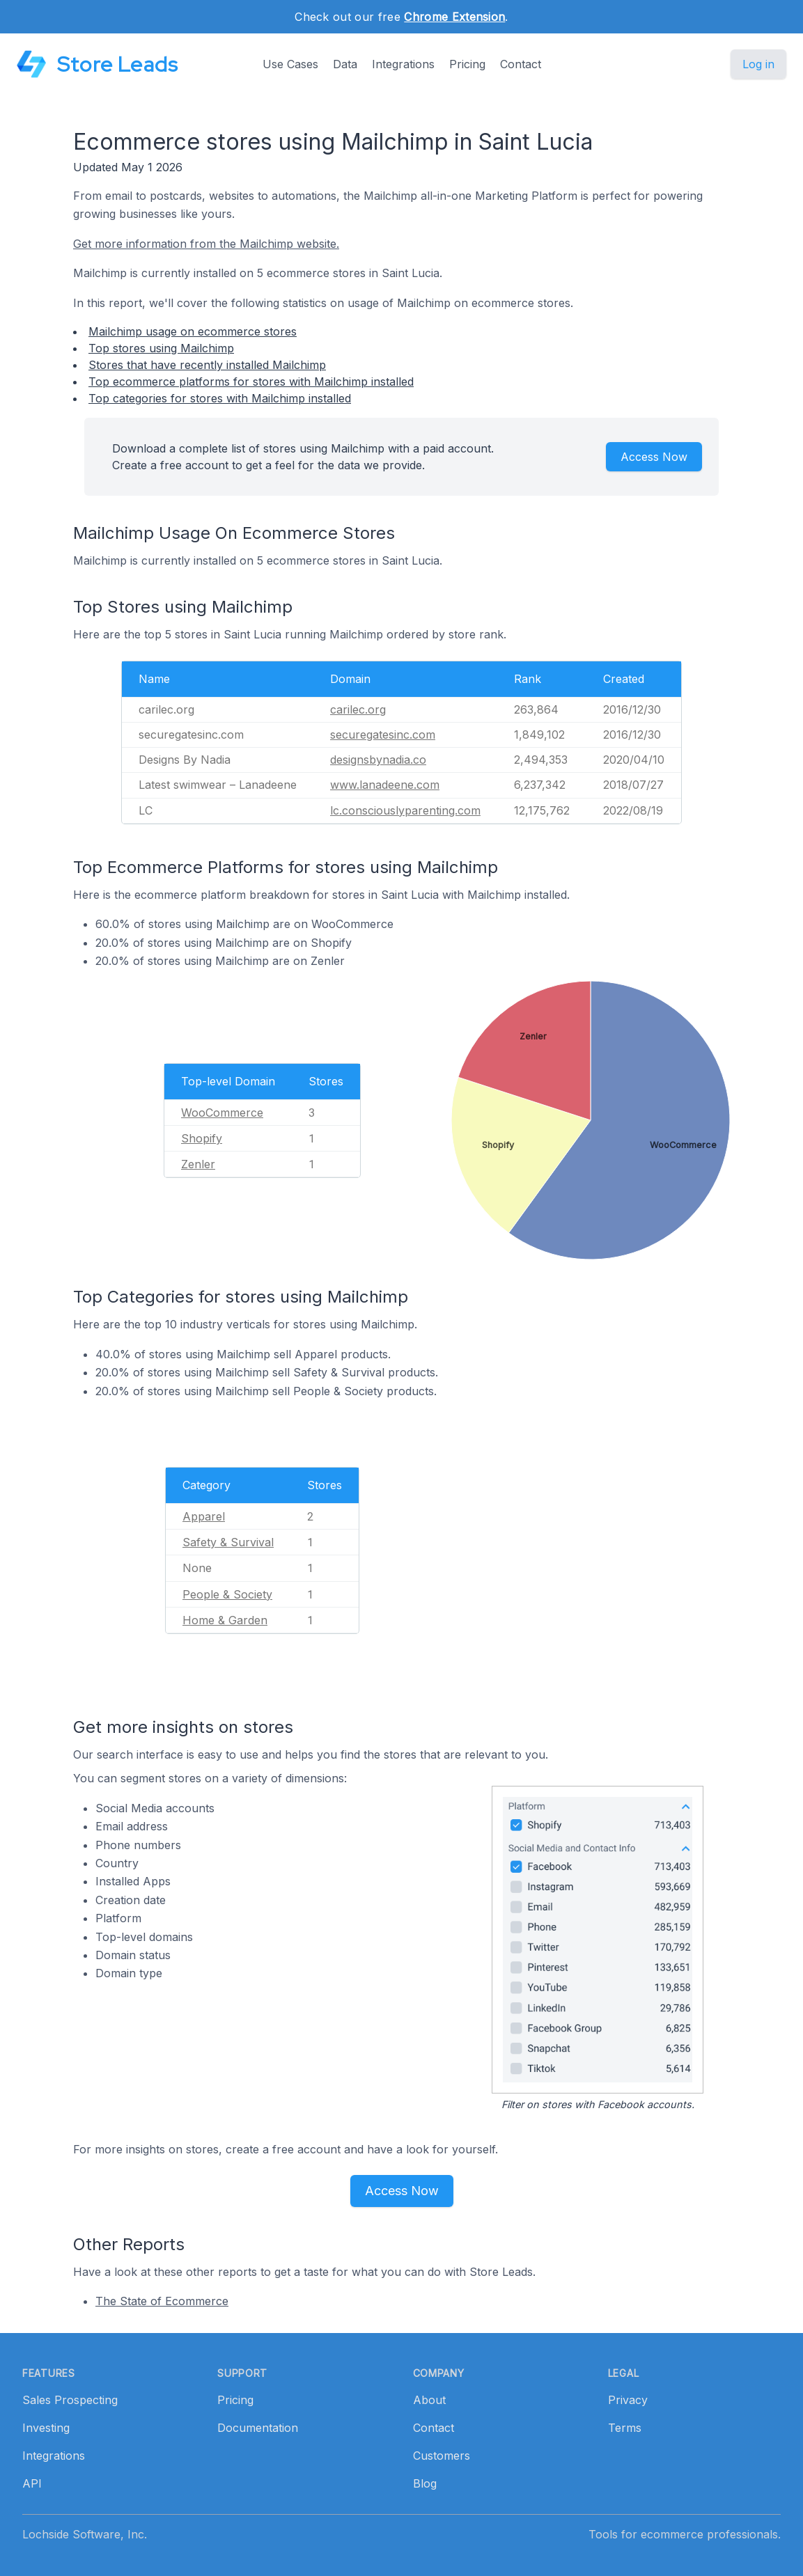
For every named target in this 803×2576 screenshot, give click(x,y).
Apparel (203, 1516)
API (32, 2483)
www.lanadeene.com (384, 785)
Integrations (403, 64)
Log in (758, 64)
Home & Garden (224, 1620)
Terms (624, 2428)
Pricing (467, 64)
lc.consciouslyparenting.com (405, 810)
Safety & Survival (228, 1542)
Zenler (198, 1164)
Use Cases (290, 64)
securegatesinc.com (382, 734)
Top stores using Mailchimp (161, 348)
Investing (46, 2428)
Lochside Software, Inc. (84, 2534)
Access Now (654, 457)
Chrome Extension (454, 17)
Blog (425, 2483)
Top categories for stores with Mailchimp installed (219, 398)
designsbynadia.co (378, 760)
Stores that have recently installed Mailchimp (207, 365)
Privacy (628, 2400)
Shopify (201, 1138)
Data (345, 64)
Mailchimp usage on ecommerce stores (192, 331)
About (429, 2400)
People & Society (227, 1594)
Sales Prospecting (70, 2400)
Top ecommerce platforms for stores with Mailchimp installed (251, 381)
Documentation (257, 2428)
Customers (441, 2456)
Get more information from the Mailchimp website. (206, 244)
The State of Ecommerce (161, 2301)
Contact (520, 64)
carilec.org (358, 709)
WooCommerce (222, 1113)
